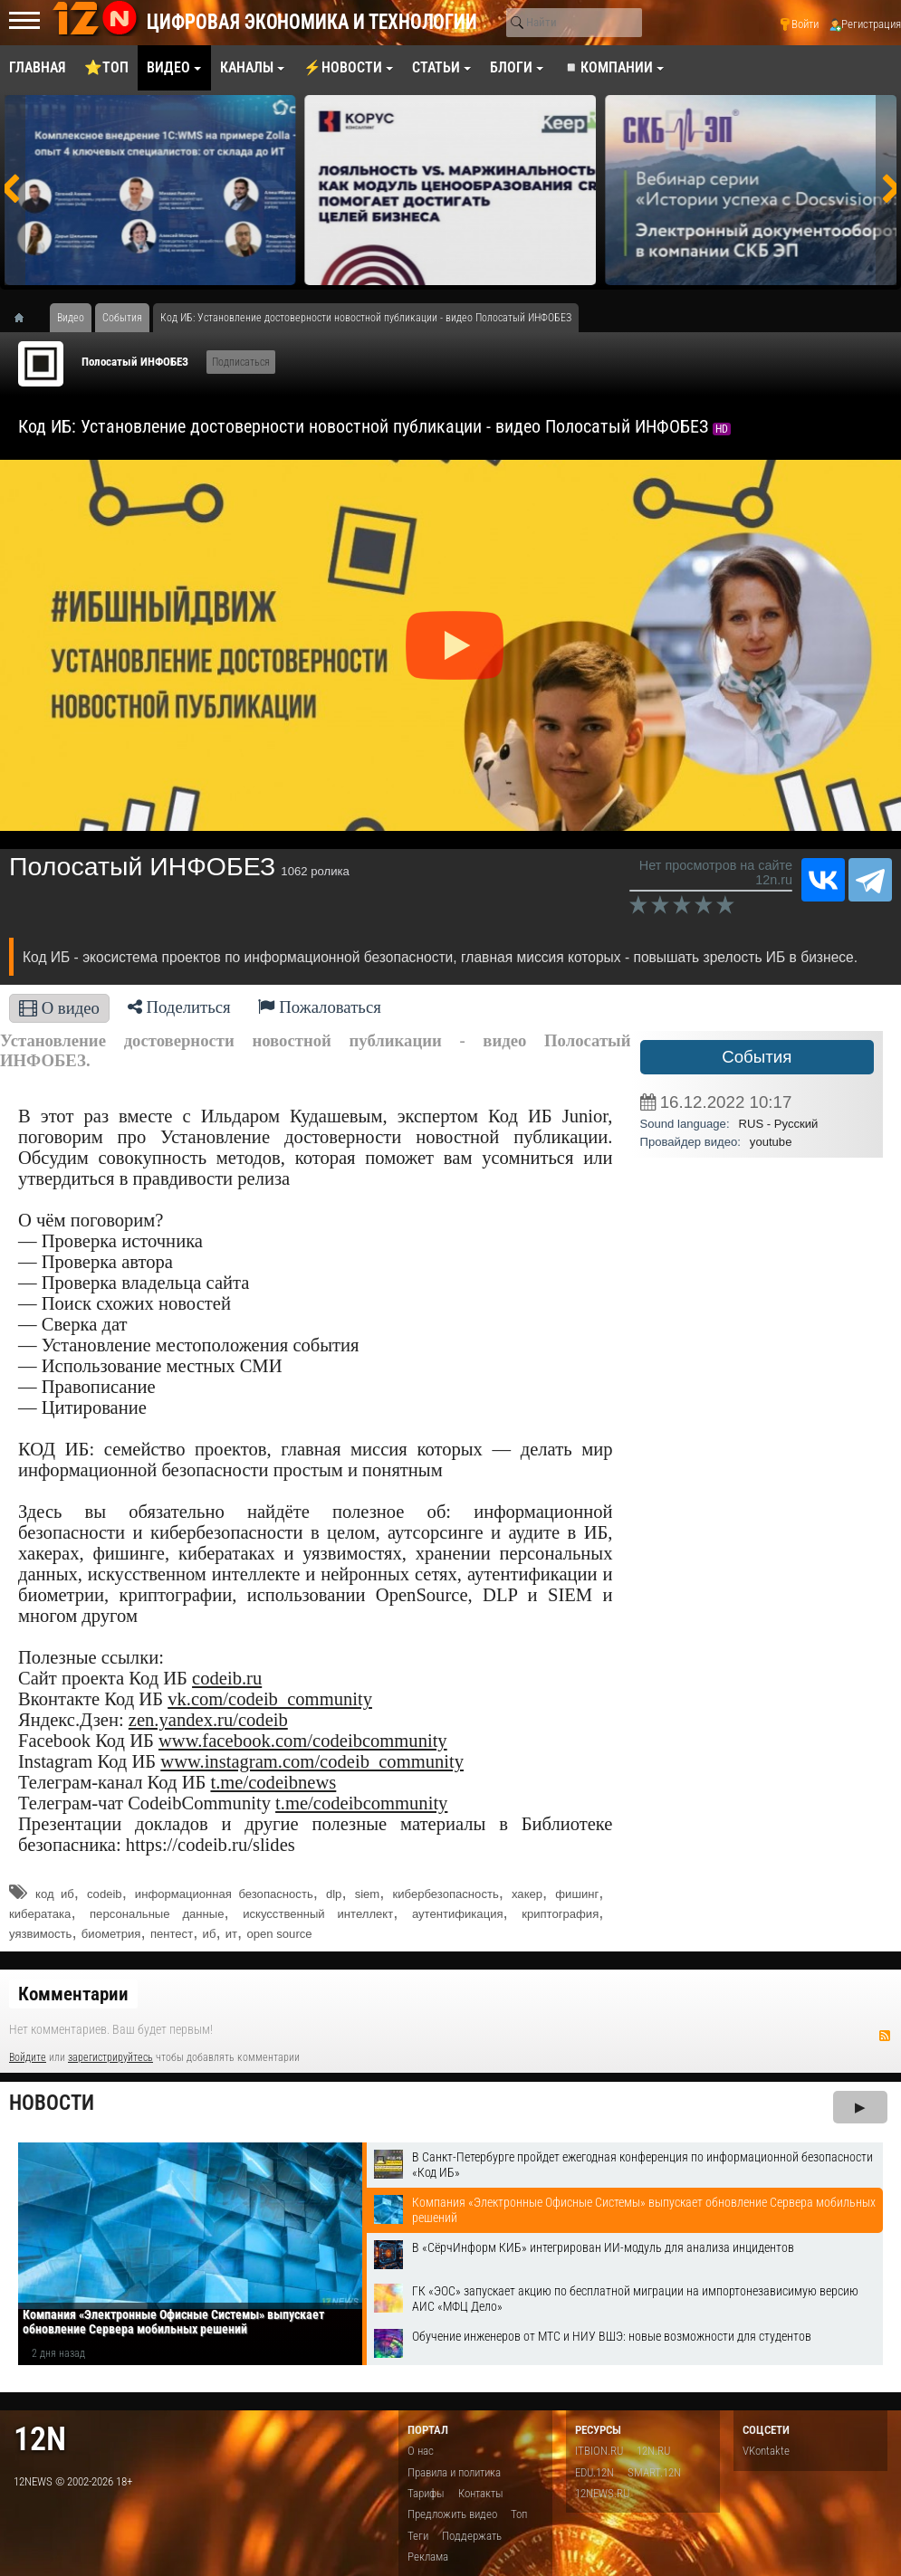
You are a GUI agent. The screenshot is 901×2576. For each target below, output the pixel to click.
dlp (333, 1894)
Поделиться (179, 1006)
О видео (59, 1007)
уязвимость (40, 1934)
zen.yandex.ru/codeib (208, 1720)
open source (279, 1934)
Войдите (27, 2057)
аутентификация (457, 1914)
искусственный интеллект (318, 1914)
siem (367, 1894)
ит (231, 1934)
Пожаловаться (319, 1006)
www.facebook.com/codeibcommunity (302, 1741)
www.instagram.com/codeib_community (312, 1761)
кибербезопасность (446, 1894)
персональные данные (157, 1914)
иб (209, 1934)
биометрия (111, 1934)
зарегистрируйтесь (110, 2057)
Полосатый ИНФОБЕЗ (134, 361)
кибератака (40, 1914)
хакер (527, 1894)
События (756, 1056)
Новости (51, 2103)
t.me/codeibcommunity (361, 1803)
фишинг (577, 1894)
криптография (560, 1914)
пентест (171, 1934)
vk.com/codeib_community (270, 1699)
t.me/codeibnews (273, 1782)
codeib (104, 1894)
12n (40, 2438)
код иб (54, 1894)
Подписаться (241, 362)
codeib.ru (227, 1678)
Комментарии (73, 1994)
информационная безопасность (224, 1894)
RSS (884, 2035)
